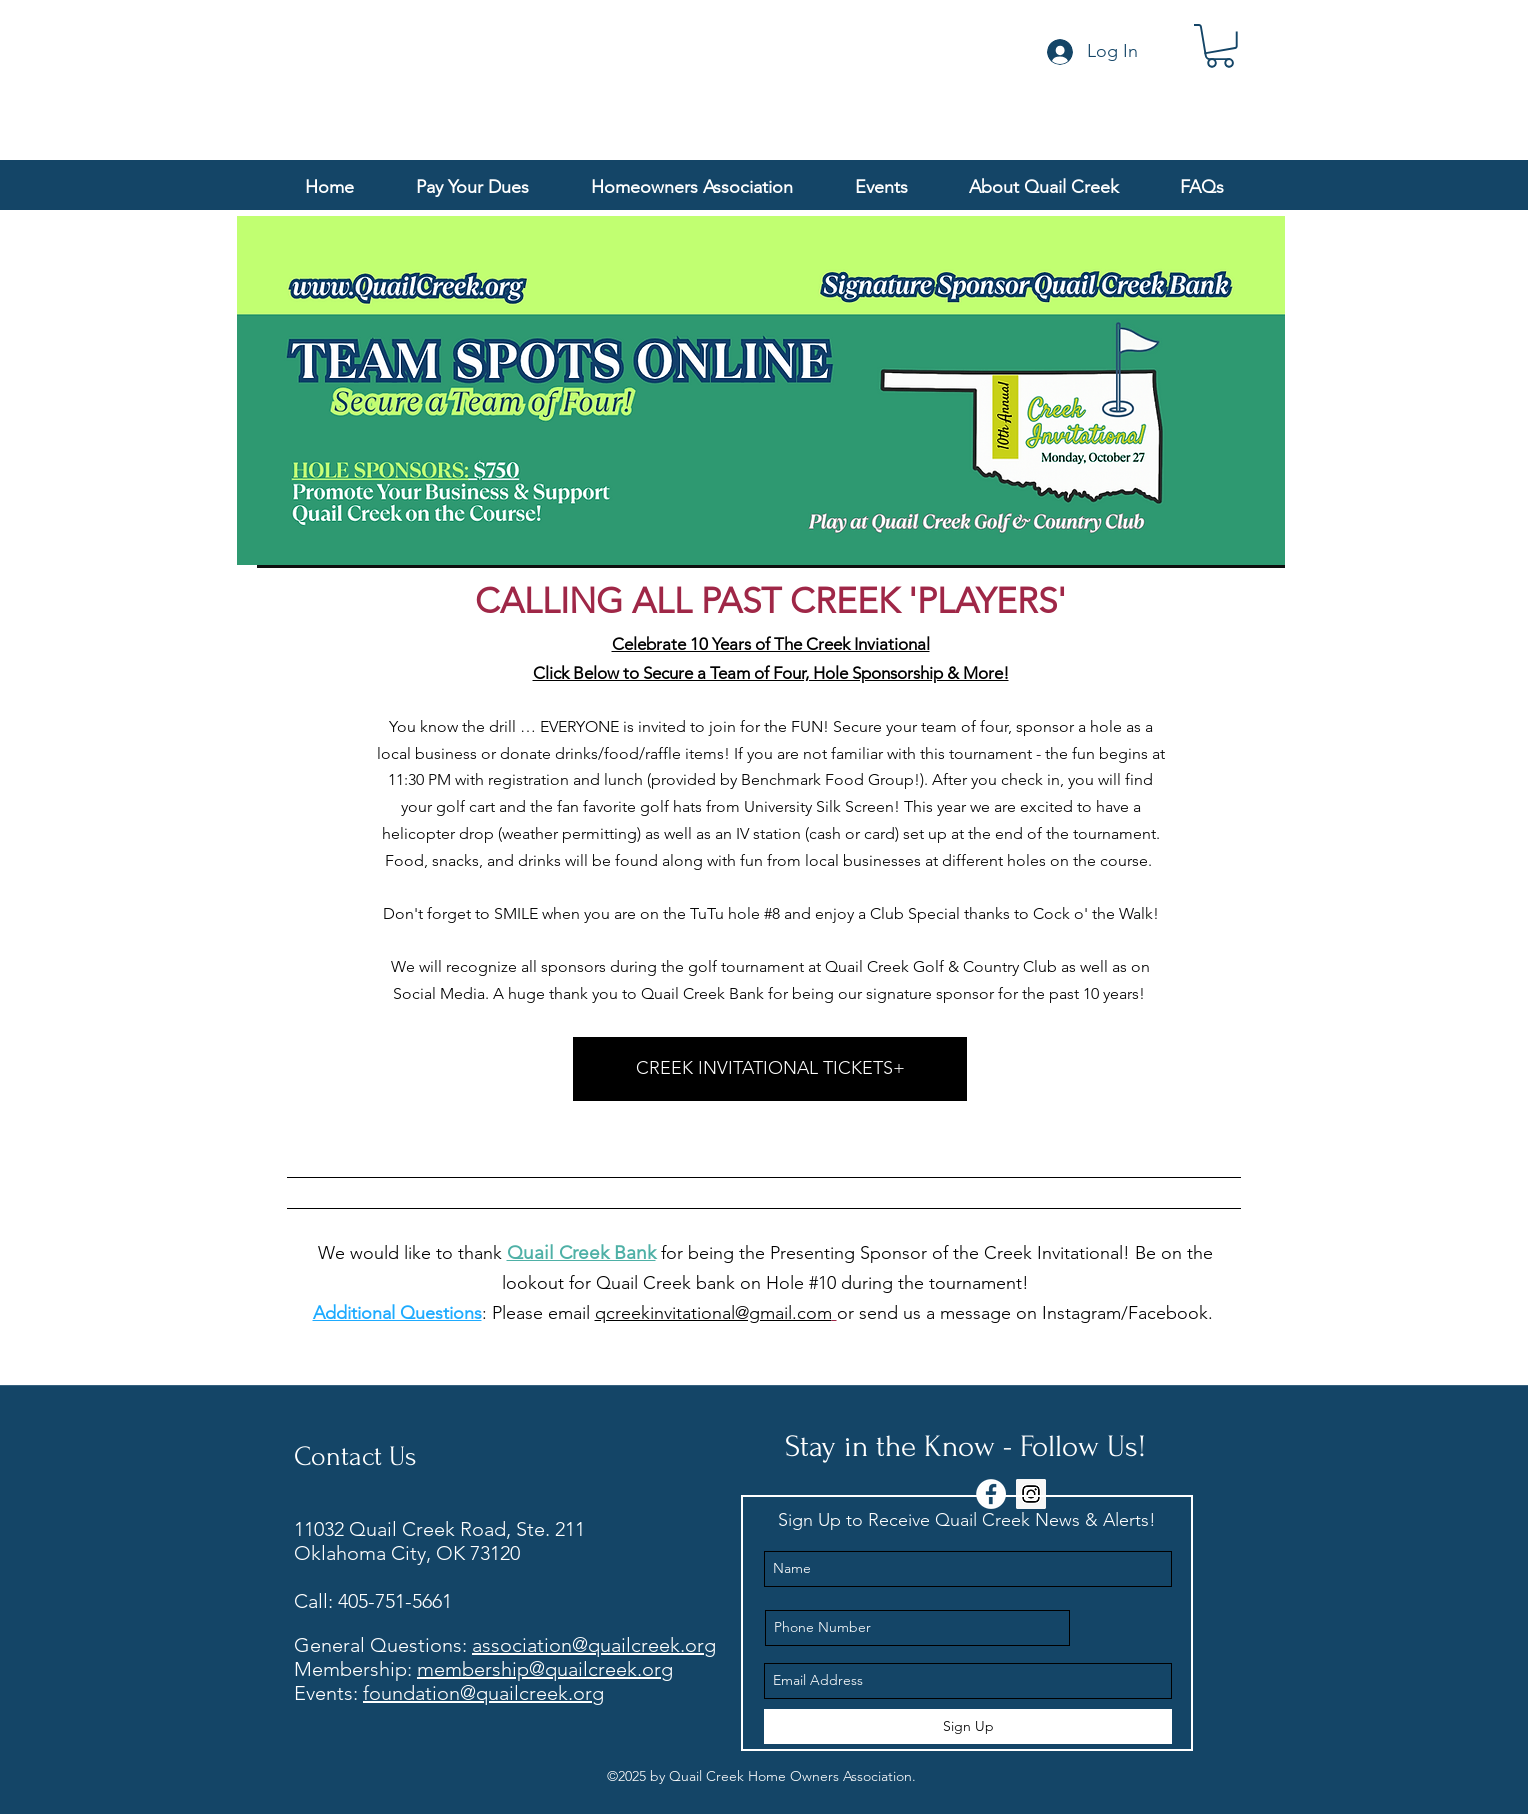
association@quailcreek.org (594, 1645)
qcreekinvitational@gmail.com (713, 1313)
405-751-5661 (395, 1601)
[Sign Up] (968, 1726)
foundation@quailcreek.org (483, 1693)
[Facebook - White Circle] (991, 1494)
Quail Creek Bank (581, 1252)
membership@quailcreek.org (545, 1669)
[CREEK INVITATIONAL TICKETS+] (770, 1069)
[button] (1220, 46)
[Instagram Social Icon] (1031, 1494)
